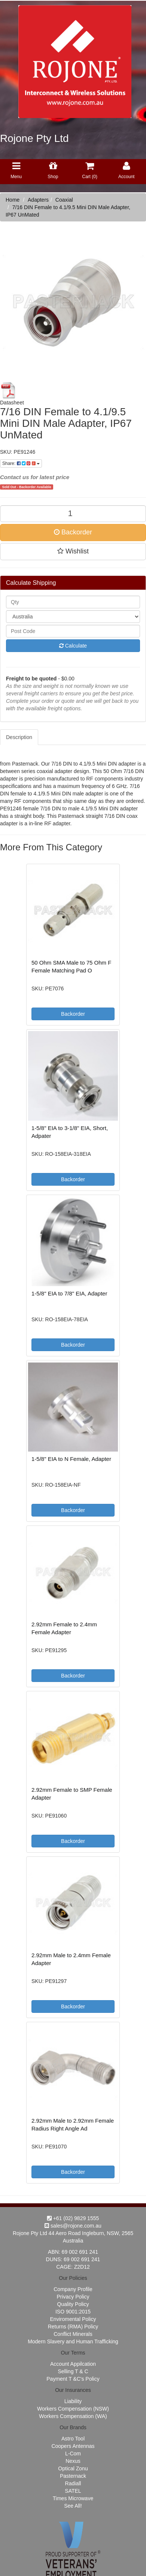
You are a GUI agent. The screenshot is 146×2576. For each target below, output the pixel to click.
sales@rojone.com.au (73, 2226)
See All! (73, 2506)
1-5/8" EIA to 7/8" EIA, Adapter (69, 1293)
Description (19, 737)
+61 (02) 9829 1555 (73, 2218)
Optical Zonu (73, 2468)
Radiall (73, 2483)
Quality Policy (73, 2304)
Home (12, 200)
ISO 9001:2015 (73, 2312)
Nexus (73, 2461)
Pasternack (73, 2476)
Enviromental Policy (73, 2319)
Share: (21, 463)
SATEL (73, 2491)
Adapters (38, 200)
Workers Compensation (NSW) (73, 2409)
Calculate (73, 646)
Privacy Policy (73, 2297)
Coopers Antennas (72, 2446)
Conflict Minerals (73, 2334)
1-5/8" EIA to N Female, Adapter (71, 1459)
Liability (73, 2401)
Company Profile (73, 2289)
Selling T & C (73, 2371)
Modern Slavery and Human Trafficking (73, 2341)
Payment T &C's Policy (72, 2379)
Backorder (73, 532)
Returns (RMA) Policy (73, 2327)
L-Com (73, 2453)
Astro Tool (73, 2439)
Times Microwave (73, 2498)
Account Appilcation (73, 2364)
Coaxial (64, 200)
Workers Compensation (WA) (73, 2416)
